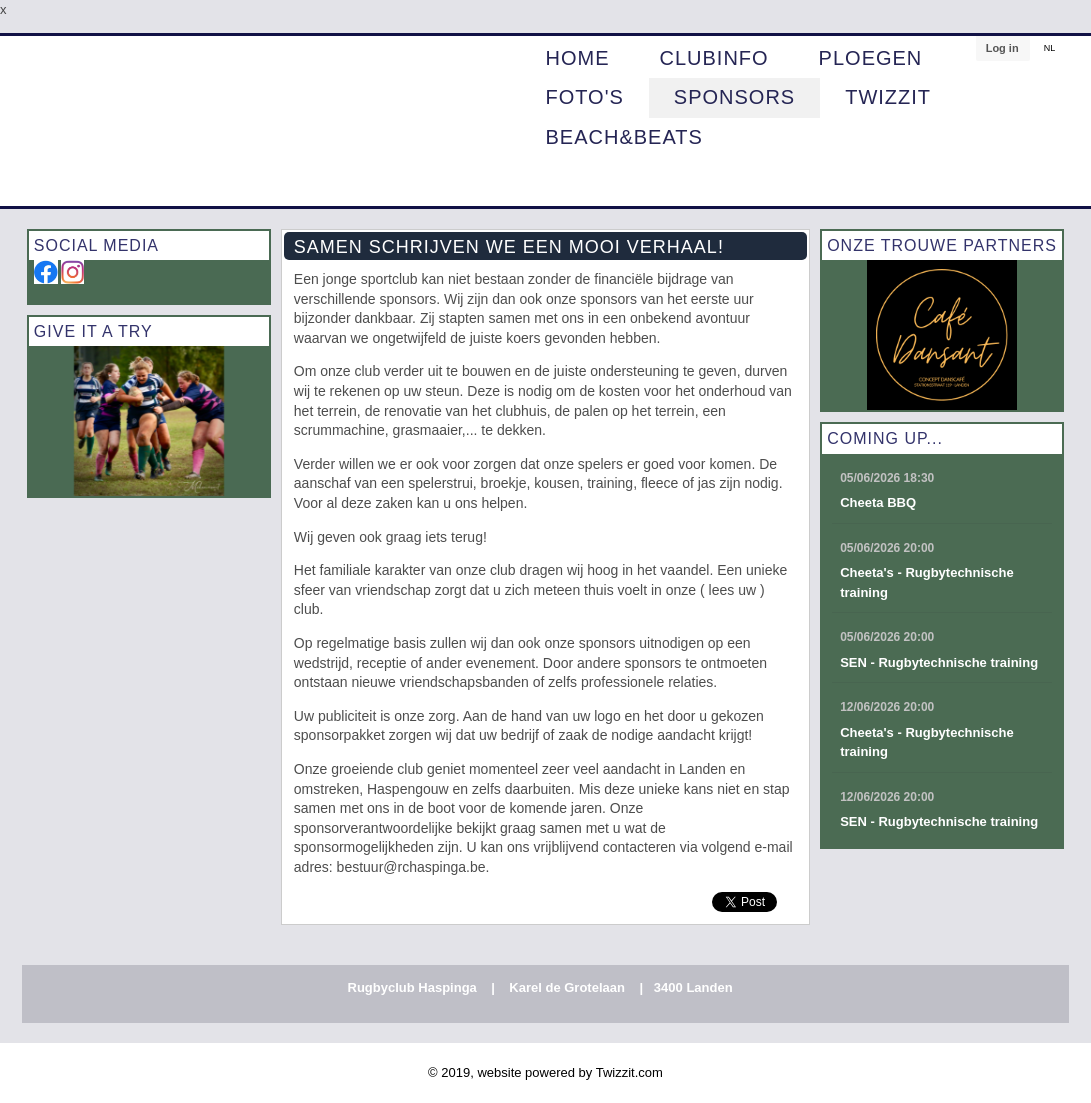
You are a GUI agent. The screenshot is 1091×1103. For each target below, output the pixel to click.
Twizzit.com (629, 1072)
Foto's (584, 98)
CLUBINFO (713, 59)
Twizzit (888, 98)
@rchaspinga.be (434, 867)
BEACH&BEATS (623, 138)
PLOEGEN (871, 59)
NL (1050, 48)
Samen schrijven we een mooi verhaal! (509, 247)
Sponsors (734, 98)
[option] (149, 421)
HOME (577, 59)
